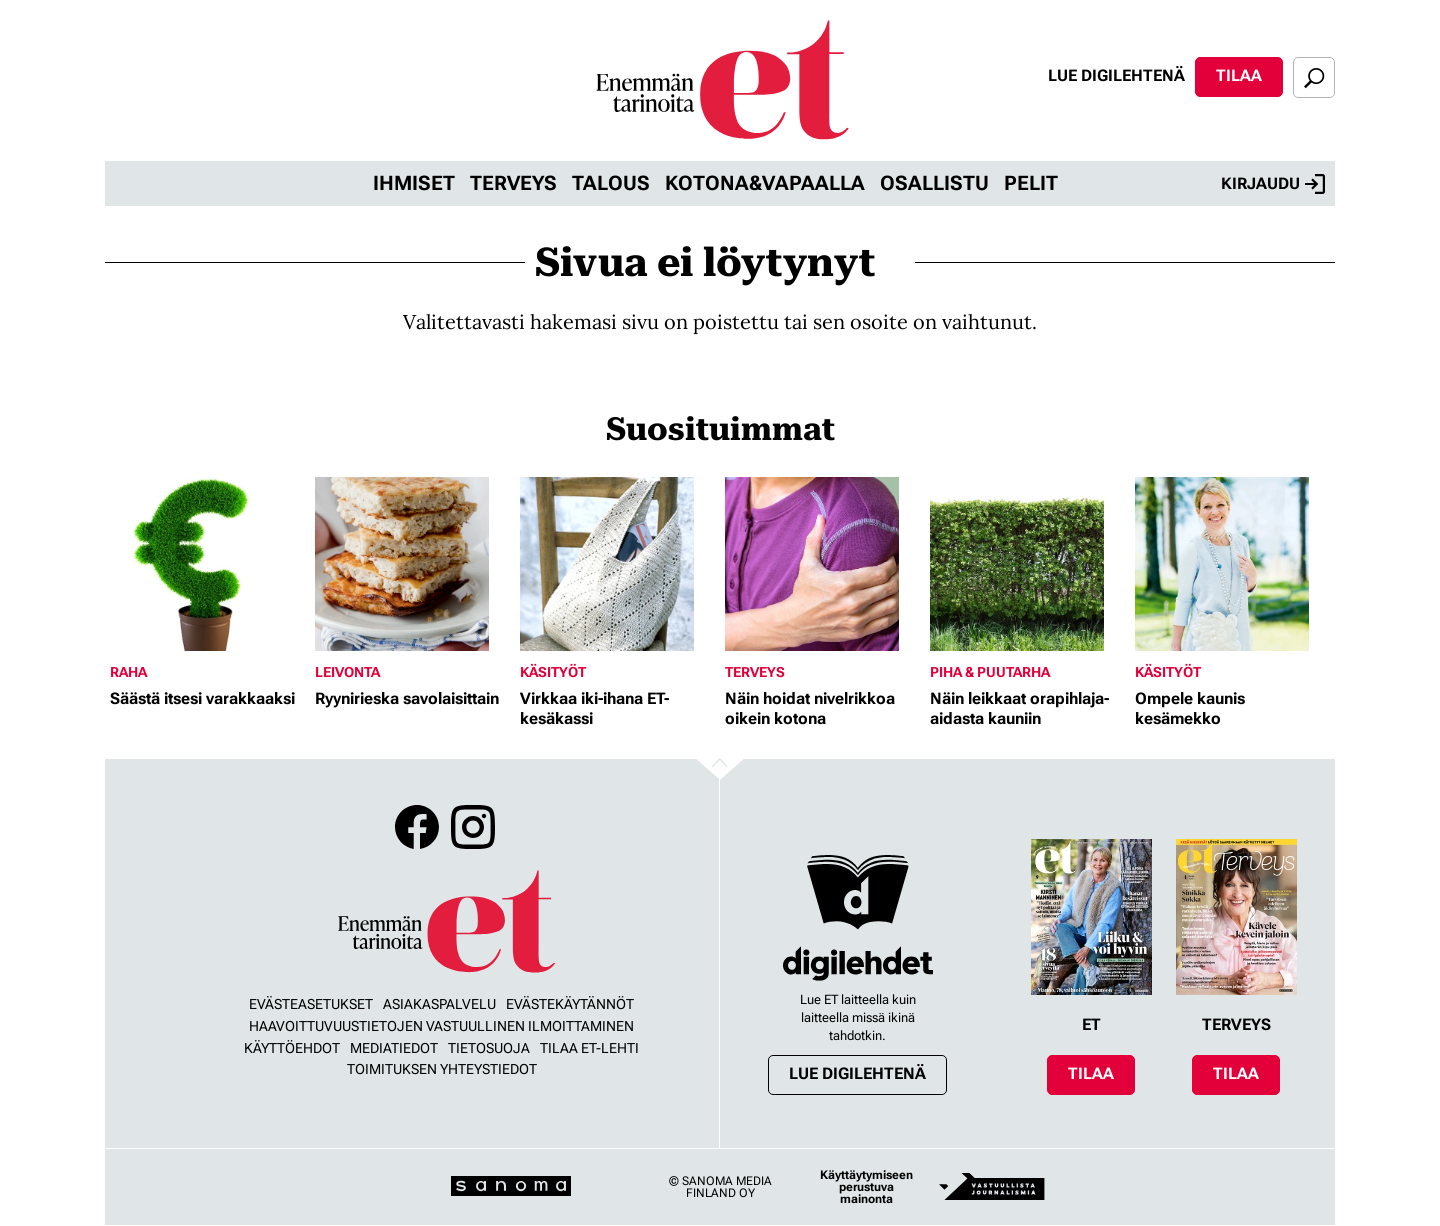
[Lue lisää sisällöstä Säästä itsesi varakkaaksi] (207, 564)
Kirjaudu (1273, 184)
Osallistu (934, 183)
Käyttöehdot (292, 1048)
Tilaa (1239, 75)
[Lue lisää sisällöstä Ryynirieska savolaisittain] (412, 564)
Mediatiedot (394, 1048)
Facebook (417, 827)
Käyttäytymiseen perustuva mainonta (866, 1187)
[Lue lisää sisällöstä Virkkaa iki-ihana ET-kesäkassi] (617, 564)
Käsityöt (553, 672)
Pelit (1031, 183)
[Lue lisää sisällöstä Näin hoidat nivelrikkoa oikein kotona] (822, 564)
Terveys (513, 183)
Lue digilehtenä (1116, 75)
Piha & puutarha (990, 672)
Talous (611, 183)
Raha (128, 672)
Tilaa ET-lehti (589, 1048)
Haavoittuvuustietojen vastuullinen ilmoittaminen (441, 1026)
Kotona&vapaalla (765, 183)
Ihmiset (414, 183)
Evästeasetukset (311, 1004)
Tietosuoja (489, 1048)
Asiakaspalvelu (439, 1004)
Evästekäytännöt (570, 1004)
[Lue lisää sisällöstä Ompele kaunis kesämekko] (1232, 564)
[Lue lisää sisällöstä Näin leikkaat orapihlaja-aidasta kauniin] (1027, 564)
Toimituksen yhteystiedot (442, 1069)
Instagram (473, 827)
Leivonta (347, 672)
